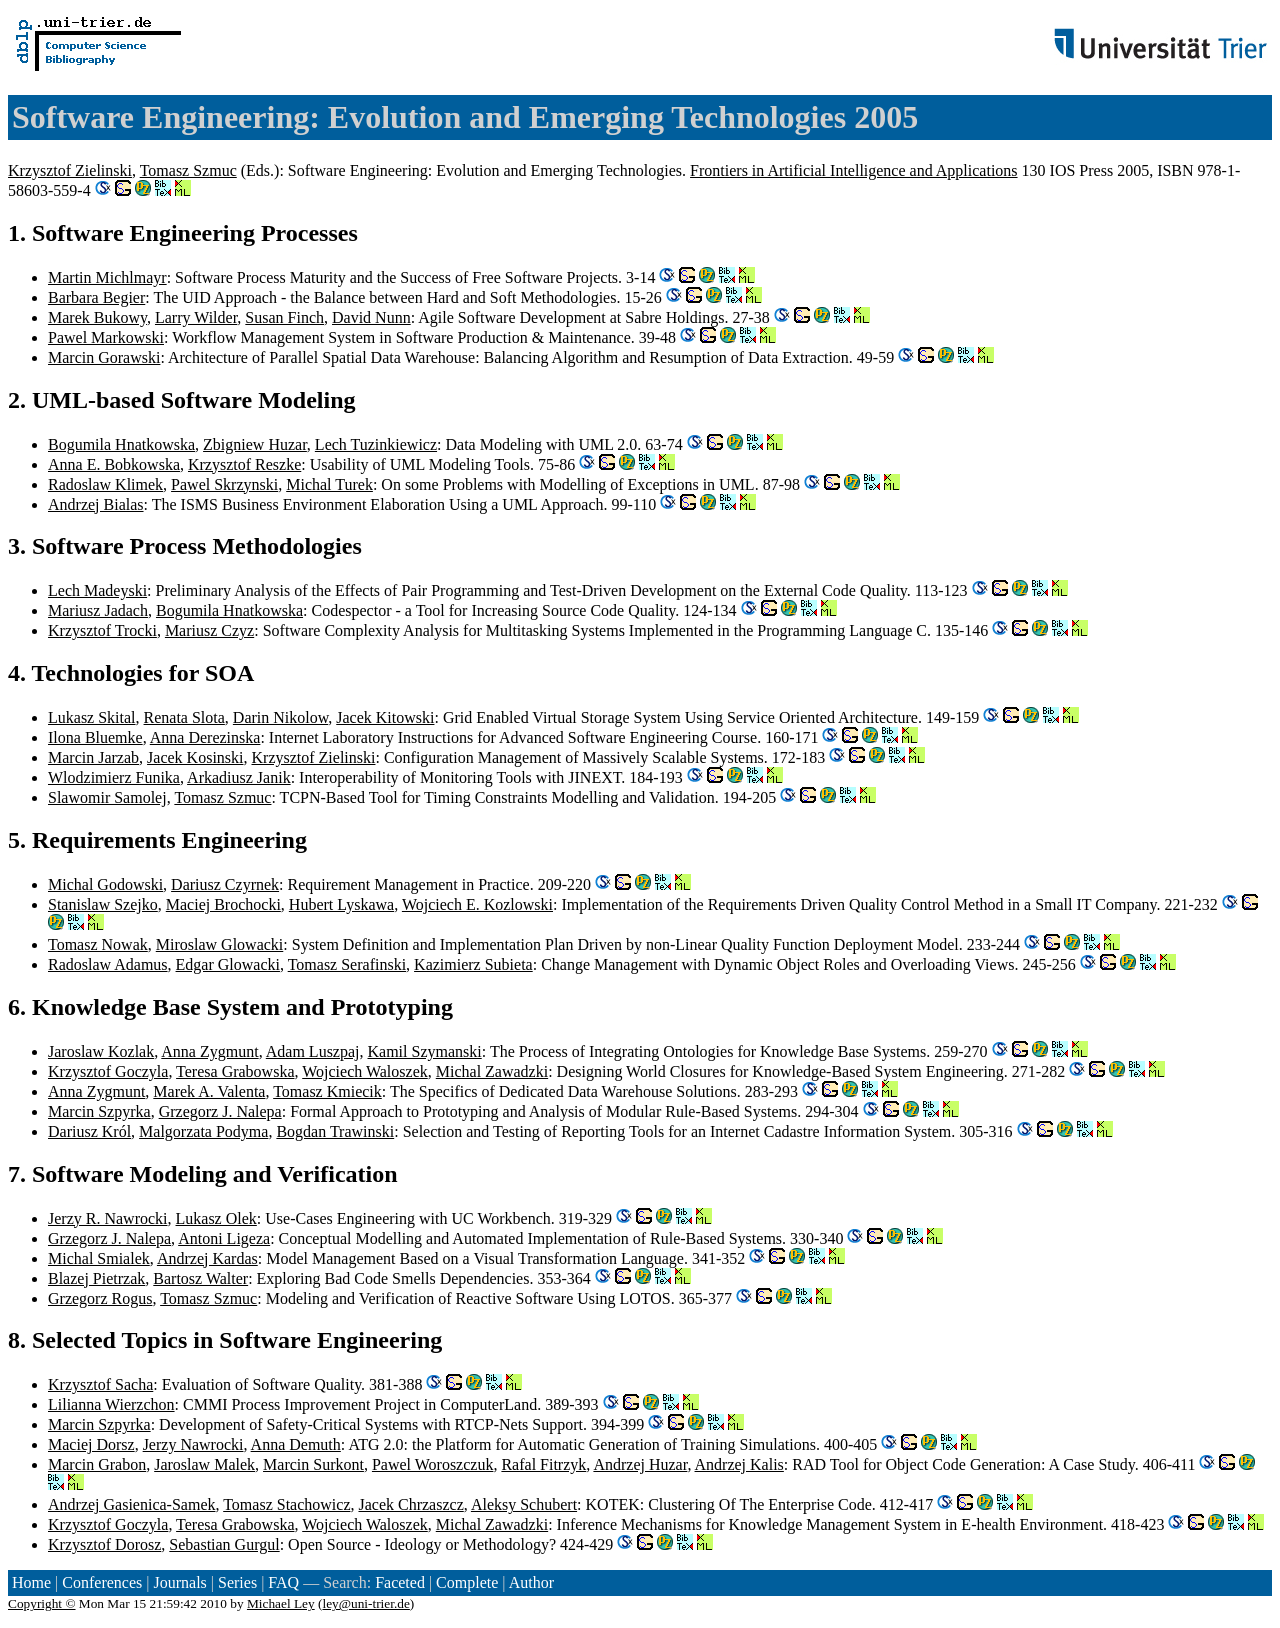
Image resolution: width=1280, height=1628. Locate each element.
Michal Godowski (105, 884)
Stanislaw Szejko (103, 904)
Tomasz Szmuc (188, 170)
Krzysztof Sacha (100, 1384)
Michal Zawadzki (492, 1071)
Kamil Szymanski (425, 1051)
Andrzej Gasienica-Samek (131, 1504)
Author (531, 1582)
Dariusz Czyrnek (225, 884)
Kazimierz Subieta (473, 964)
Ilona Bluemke (95, 737)
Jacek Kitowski (385, 717)
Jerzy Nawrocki (193, 1444)
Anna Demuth (296, 1444)
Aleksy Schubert (524, 1504)
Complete (467, 1582)
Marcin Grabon (97, 1464)
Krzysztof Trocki (102, 630)
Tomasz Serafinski (347, 964)
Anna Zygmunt (209, 1051)
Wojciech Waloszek (365, 1071)
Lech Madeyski (97, 590)
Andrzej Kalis (739, 1464)
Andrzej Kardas (207, 1258)
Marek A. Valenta (209, 1091)
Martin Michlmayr (107, 277)
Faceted (400, 1582)
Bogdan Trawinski (335, 1131)
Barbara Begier (96, 297)
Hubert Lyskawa (341, 904)
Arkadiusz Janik (239, 777)
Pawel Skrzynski (224, 484)
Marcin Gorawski (104, 357)
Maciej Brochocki (223, 904)
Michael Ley (281, 1603)
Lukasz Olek (216, 1218)
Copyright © (42, 1603)
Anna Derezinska (205, 737)
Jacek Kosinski (195, 757)
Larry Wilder (196, 317)
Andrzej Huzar (640, 1464)
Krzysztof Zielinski (70, 170)
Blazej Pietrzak (96, 1278)
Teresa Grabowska (235, 1071)
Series (237, 1582)
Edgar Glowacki (228, 964)
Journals (179, 1582)
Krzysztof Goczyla (108, 1071)
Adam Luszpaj (313, 1051)
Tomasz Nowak (98, 944)
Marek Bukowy (97, 317)
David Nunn (371, 317)
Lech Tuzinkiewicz (376, 444)
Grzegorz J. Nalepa (220, 1111)
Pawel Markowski (106, 337)
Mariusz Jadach (98, 610)
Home (31, 1582)
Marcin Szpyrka (99, 1111)
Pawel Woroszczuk (433, 1464)
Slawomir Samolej (107, 797)
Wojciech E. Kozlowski (477, 904)
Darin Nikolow (280, 717)
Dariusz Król (89, 1131)
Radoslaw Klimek (105, 484)
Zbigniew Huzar (255, 444)
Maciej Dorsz (91, 1444)
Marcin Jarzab (93, 757)
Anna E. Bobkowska (114, 464)
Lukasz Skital (92, 717)
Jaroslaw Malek (204, 1464)
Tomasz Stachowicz (286, 1504)
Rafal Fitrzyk (543, 1464)
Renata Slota (184, 717)
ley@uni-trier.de (365, 1603)
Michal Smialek (99, 1258)
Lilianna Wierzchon (111, 1404)
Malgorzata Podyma (203, 1131)
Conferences (102, 1582)
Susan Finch (284, 317)
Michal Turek (329, 484)
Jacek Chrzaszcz (410, 1504)
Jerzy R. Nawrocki (108, 1218)
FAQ (283, 1582)
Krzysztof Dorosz (104, 1544)
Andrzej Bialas (96, 504)
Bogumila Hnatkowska (121, 444)
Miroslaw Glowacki (220, 944)
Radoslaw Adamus (108, 964)
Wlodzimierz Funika (114, 777)
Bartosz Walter (200, 1278)
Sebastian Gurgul (224, 1544)
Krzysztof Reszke (244, 464)
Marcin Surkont (313, 1464)
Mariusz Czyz (209, 630)
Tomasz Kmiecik (327, 1091)
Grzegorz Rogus (100, 1298)
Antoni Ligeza (224, 1238)
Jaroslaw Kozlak (101, 1051)
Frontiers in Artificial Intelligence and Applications (853, 170)
